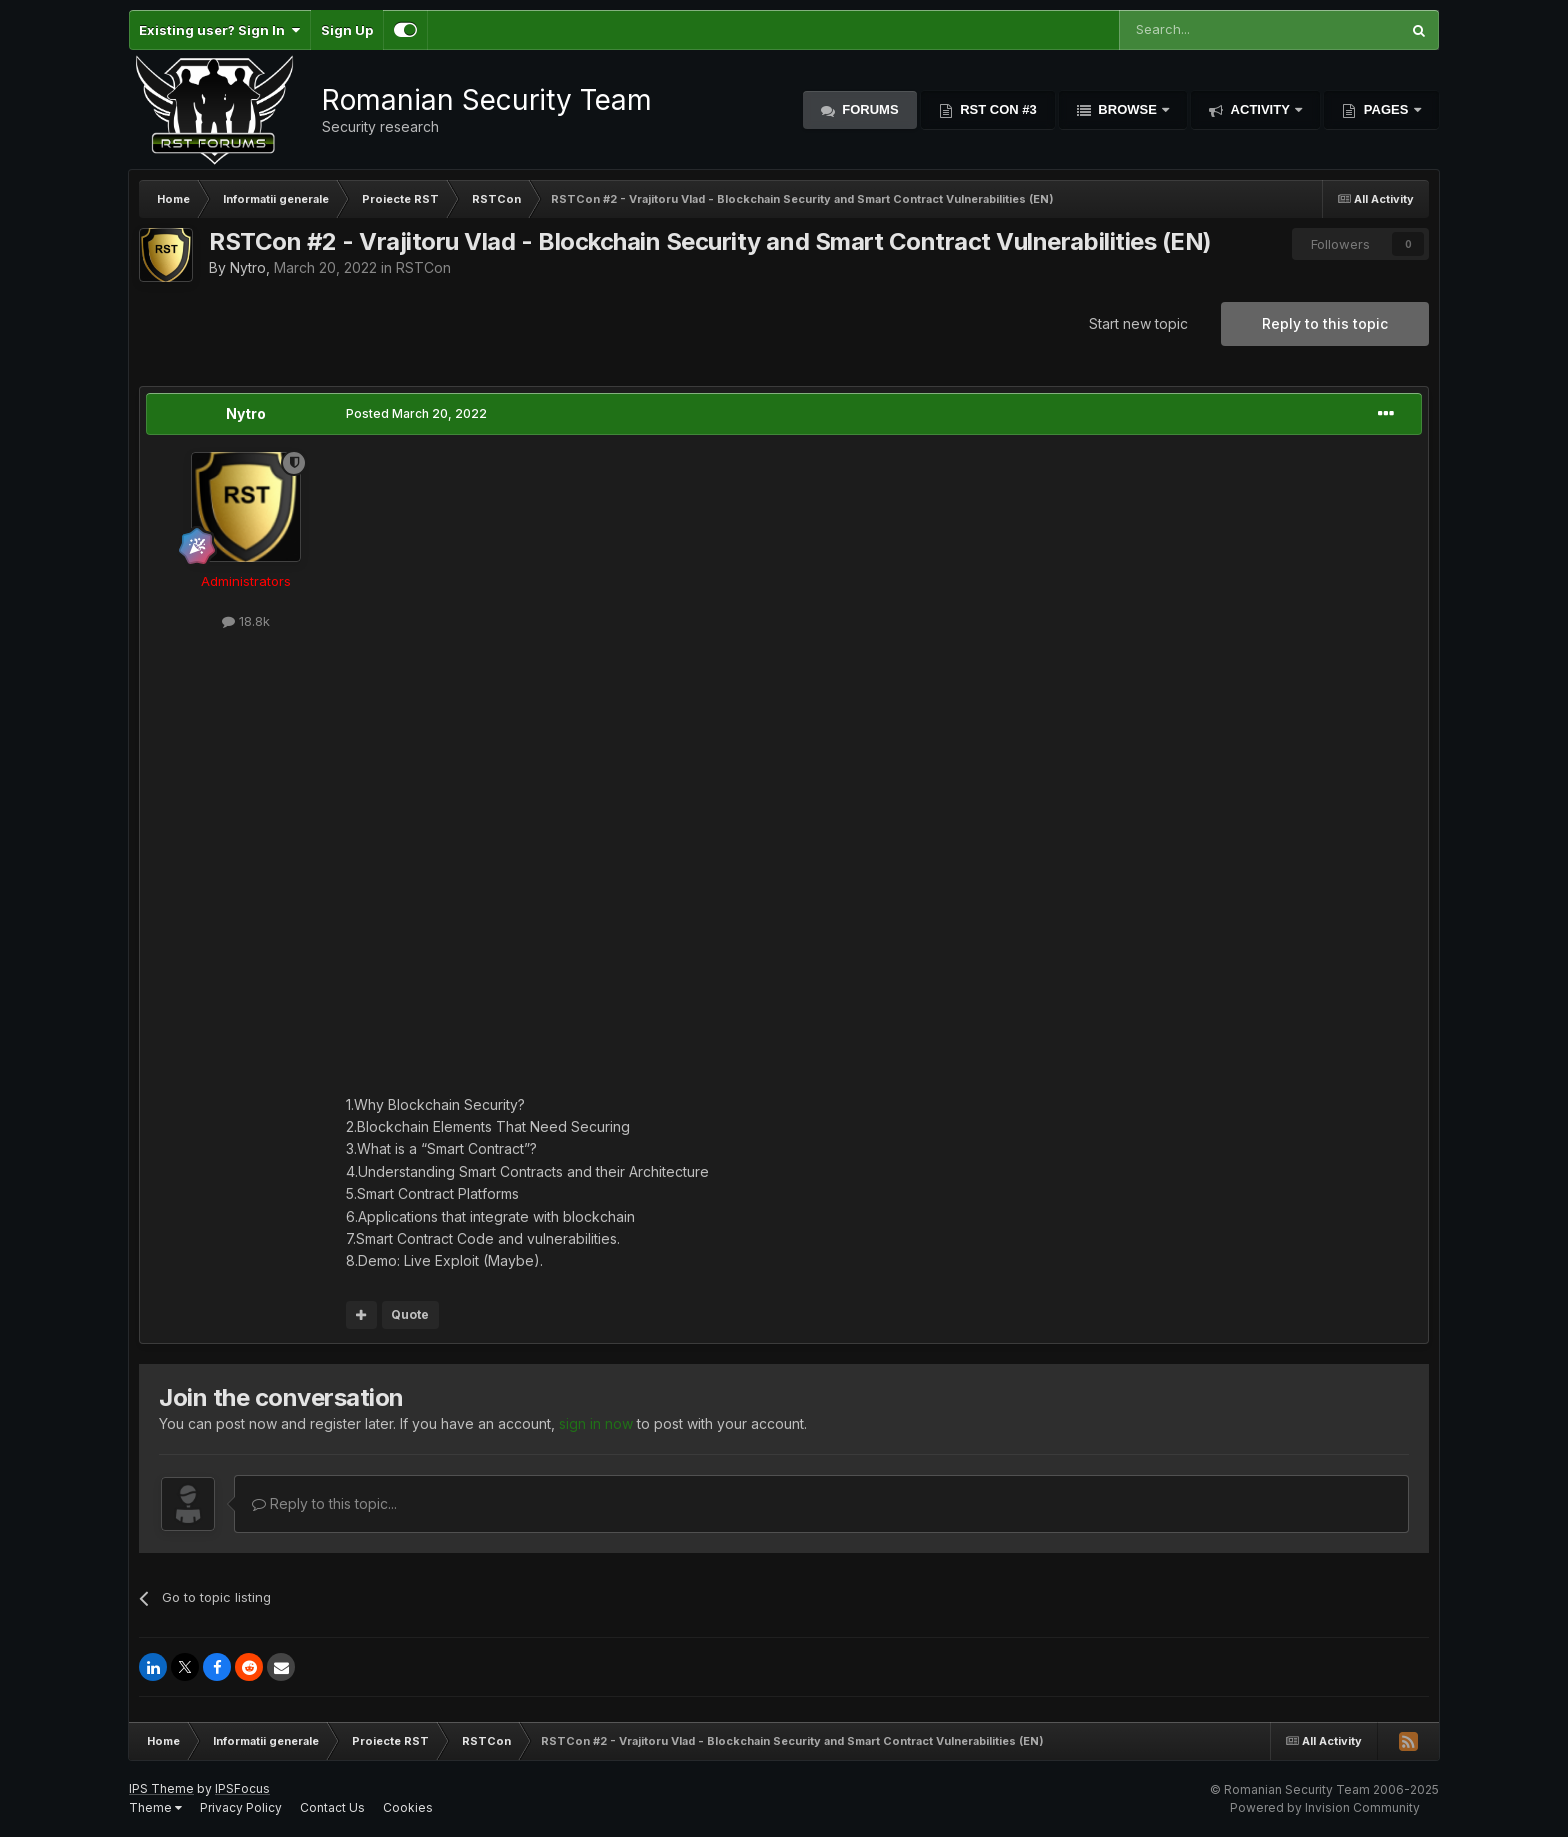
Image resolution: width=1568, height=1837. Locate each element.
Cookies (408, 1807)
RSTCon (423, 267)
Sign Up (347, 30)
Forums (869, 109)
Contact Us (332, 1807)
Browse (1128, 109)
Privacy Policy (241, 1807)
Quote (410, 1314)
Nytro (248, 267)
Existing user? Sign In (219, 30)
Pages (1386, 109)
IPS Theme (161, 1788)
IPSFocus (242, 1788)
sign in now (596, 1423)
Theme (155, 1807)
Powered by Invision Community (1325, 1807)
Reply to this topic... (324, 1503)
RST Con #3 (997, 109)
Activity (1260, 109)
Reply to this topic (1325, 323)
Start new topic (1138, 323)
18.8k (246, 621)
